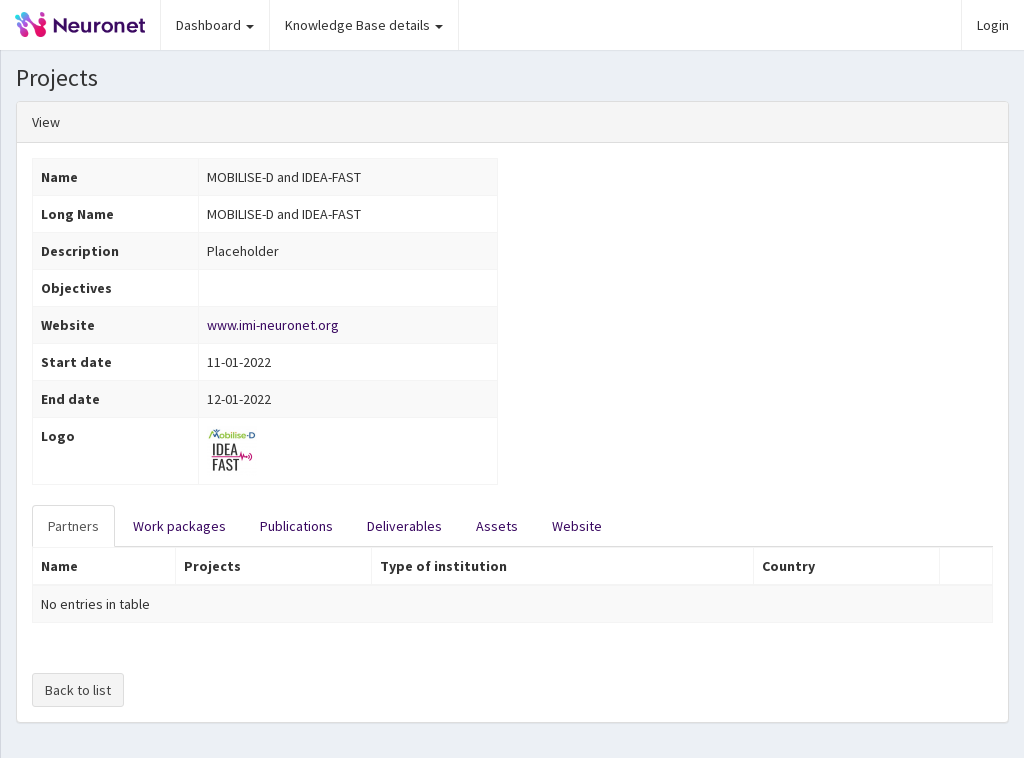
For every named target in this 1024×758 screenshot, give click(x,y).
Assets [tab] (497, 526)
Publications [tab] (296, 526)
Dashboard (215, 25)
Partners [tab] (73, 526)
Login (993, 25)
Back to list (78, 690)
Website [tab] (577, 526)
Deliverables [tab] (404, 526)
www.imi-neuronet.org (273, 325)
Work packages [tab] (179, 526)
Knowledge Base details (364, 25)
